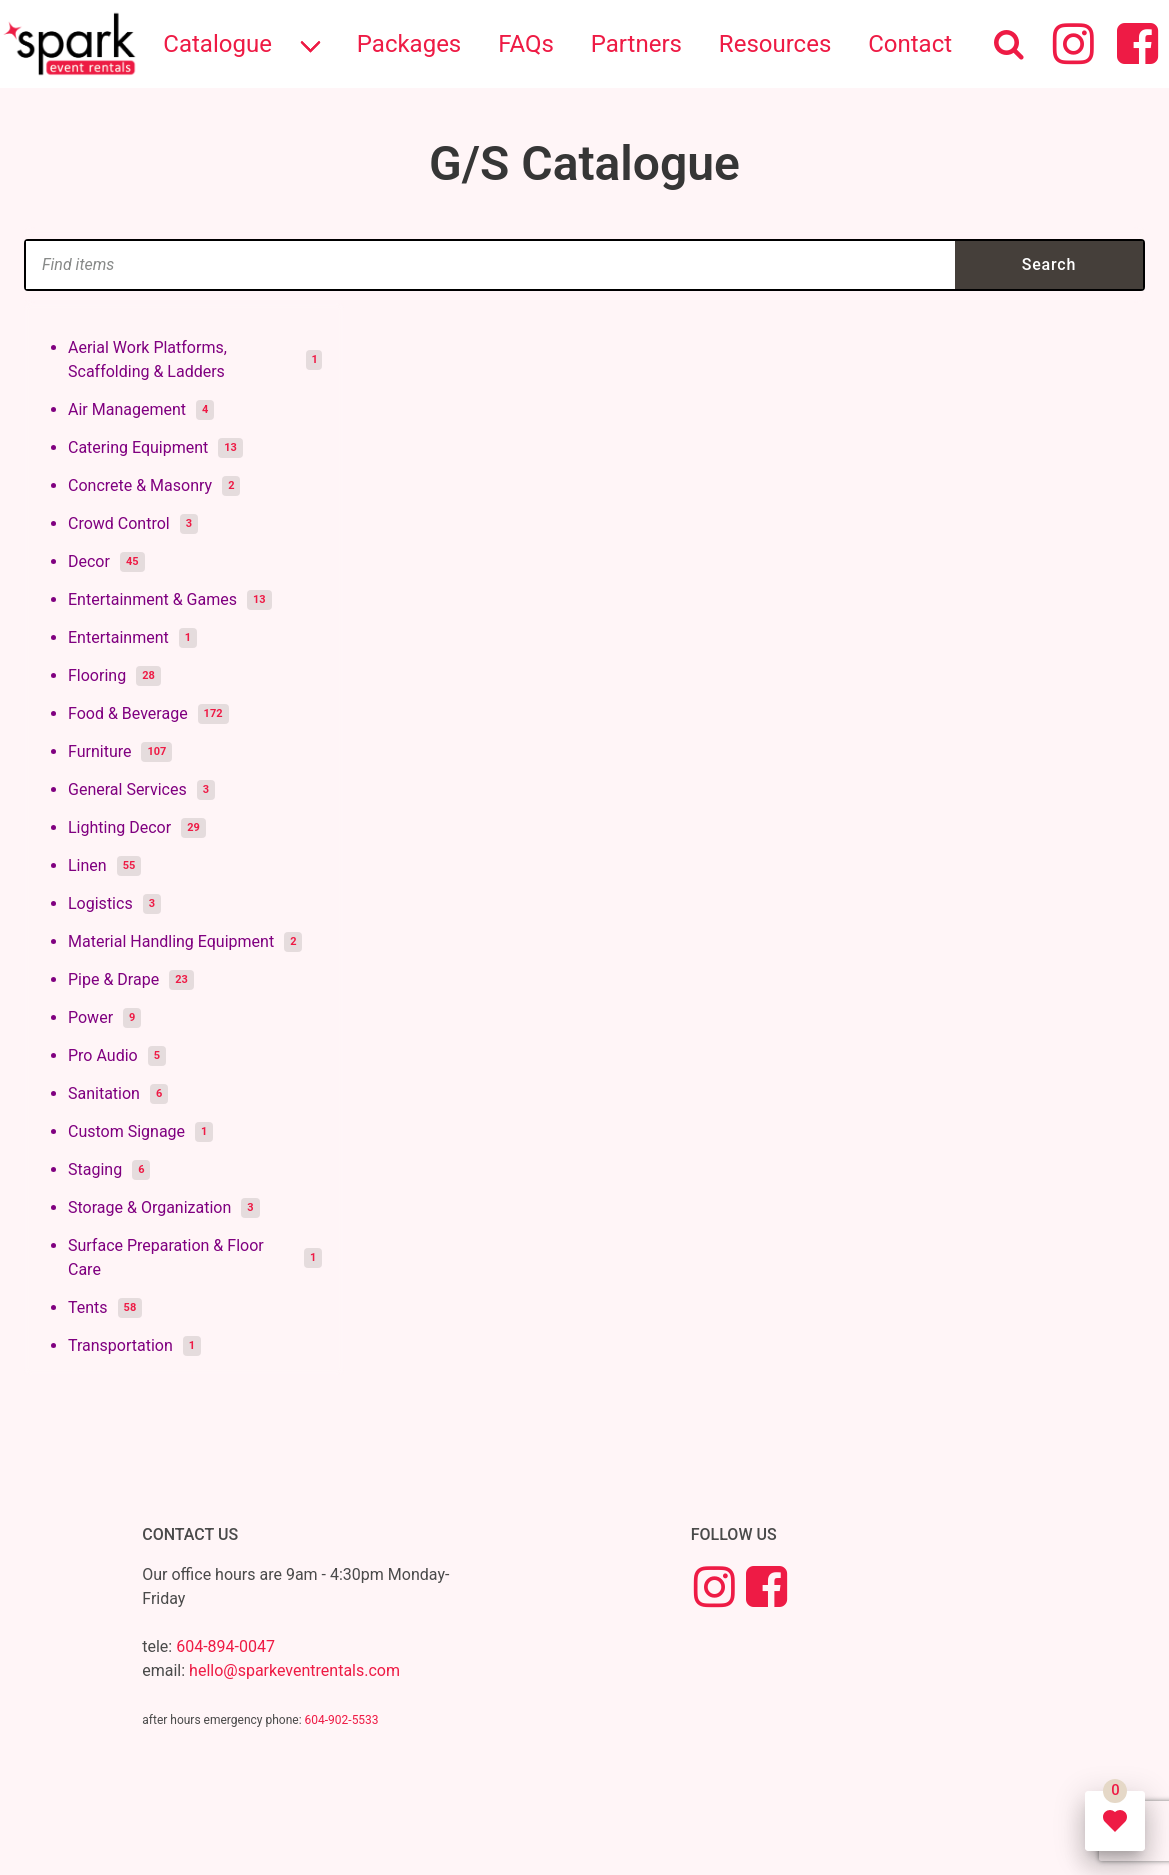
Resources (775, 44)
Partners (636, 44)
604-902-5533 (342, 1720)
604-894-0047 (225, 1646)
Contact (910, 44)
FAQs (526, 44)
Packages (409, 44)
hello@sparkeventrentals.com (294, 1670)
